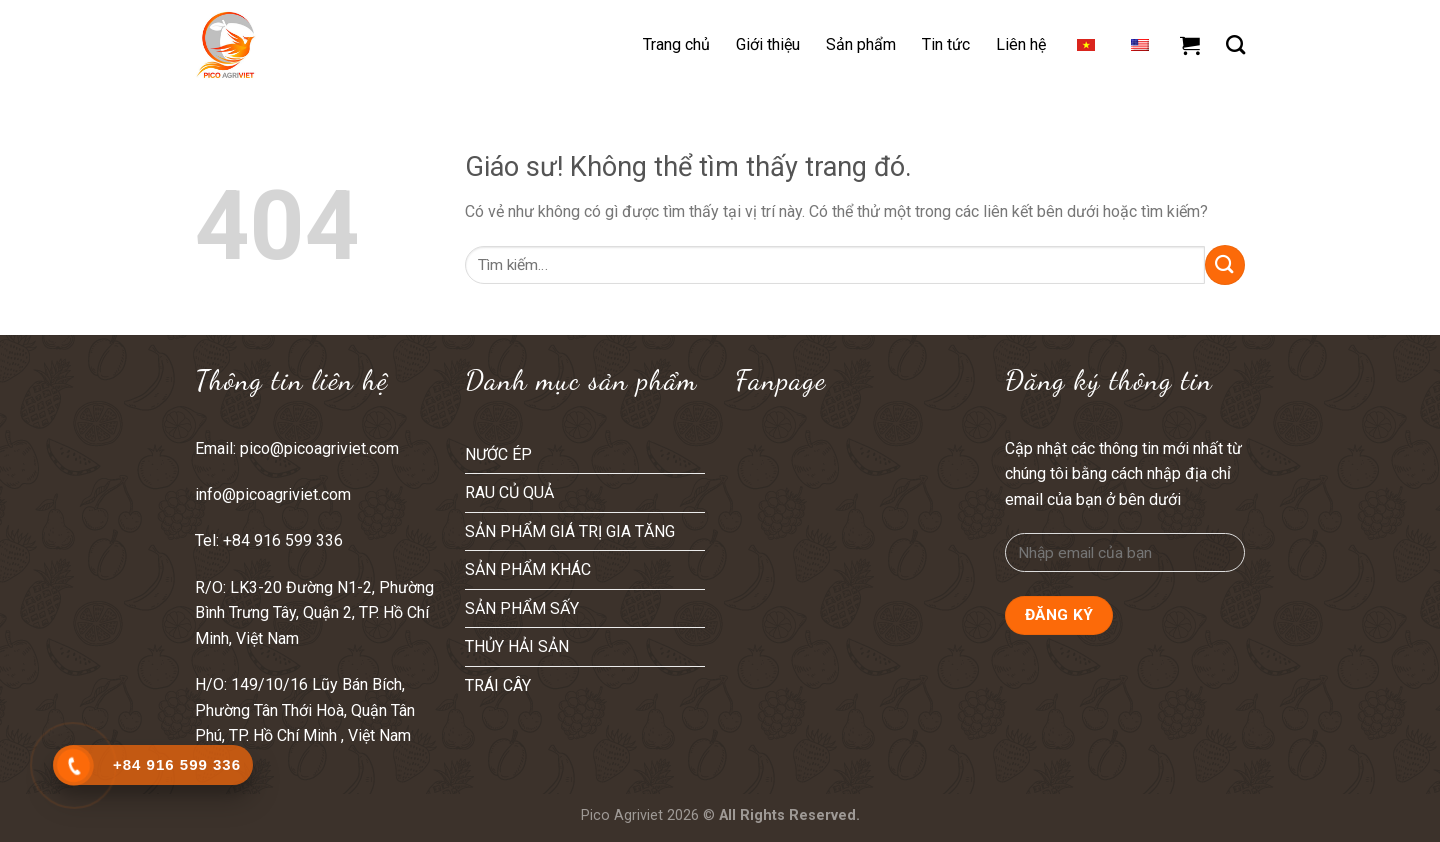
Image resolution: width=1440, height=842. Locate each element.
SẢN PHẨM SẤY (522, 608)
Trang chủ (676, 44)
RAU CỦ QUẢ (509, 492)
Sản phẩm (861, 44)
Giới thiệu (768, 44)
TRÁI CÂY (498, 685)
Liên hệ (1021, 44)
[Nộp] (1225, 264)
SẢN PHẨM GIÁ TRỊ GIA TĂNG (570, 531)
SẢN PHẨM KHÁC (528, 569)
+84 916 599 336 (285, 540)
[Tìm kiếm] (1235, 44)
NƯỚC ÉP (498, 454)
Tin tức (946, 44)
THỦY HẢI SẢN (517, 646)
